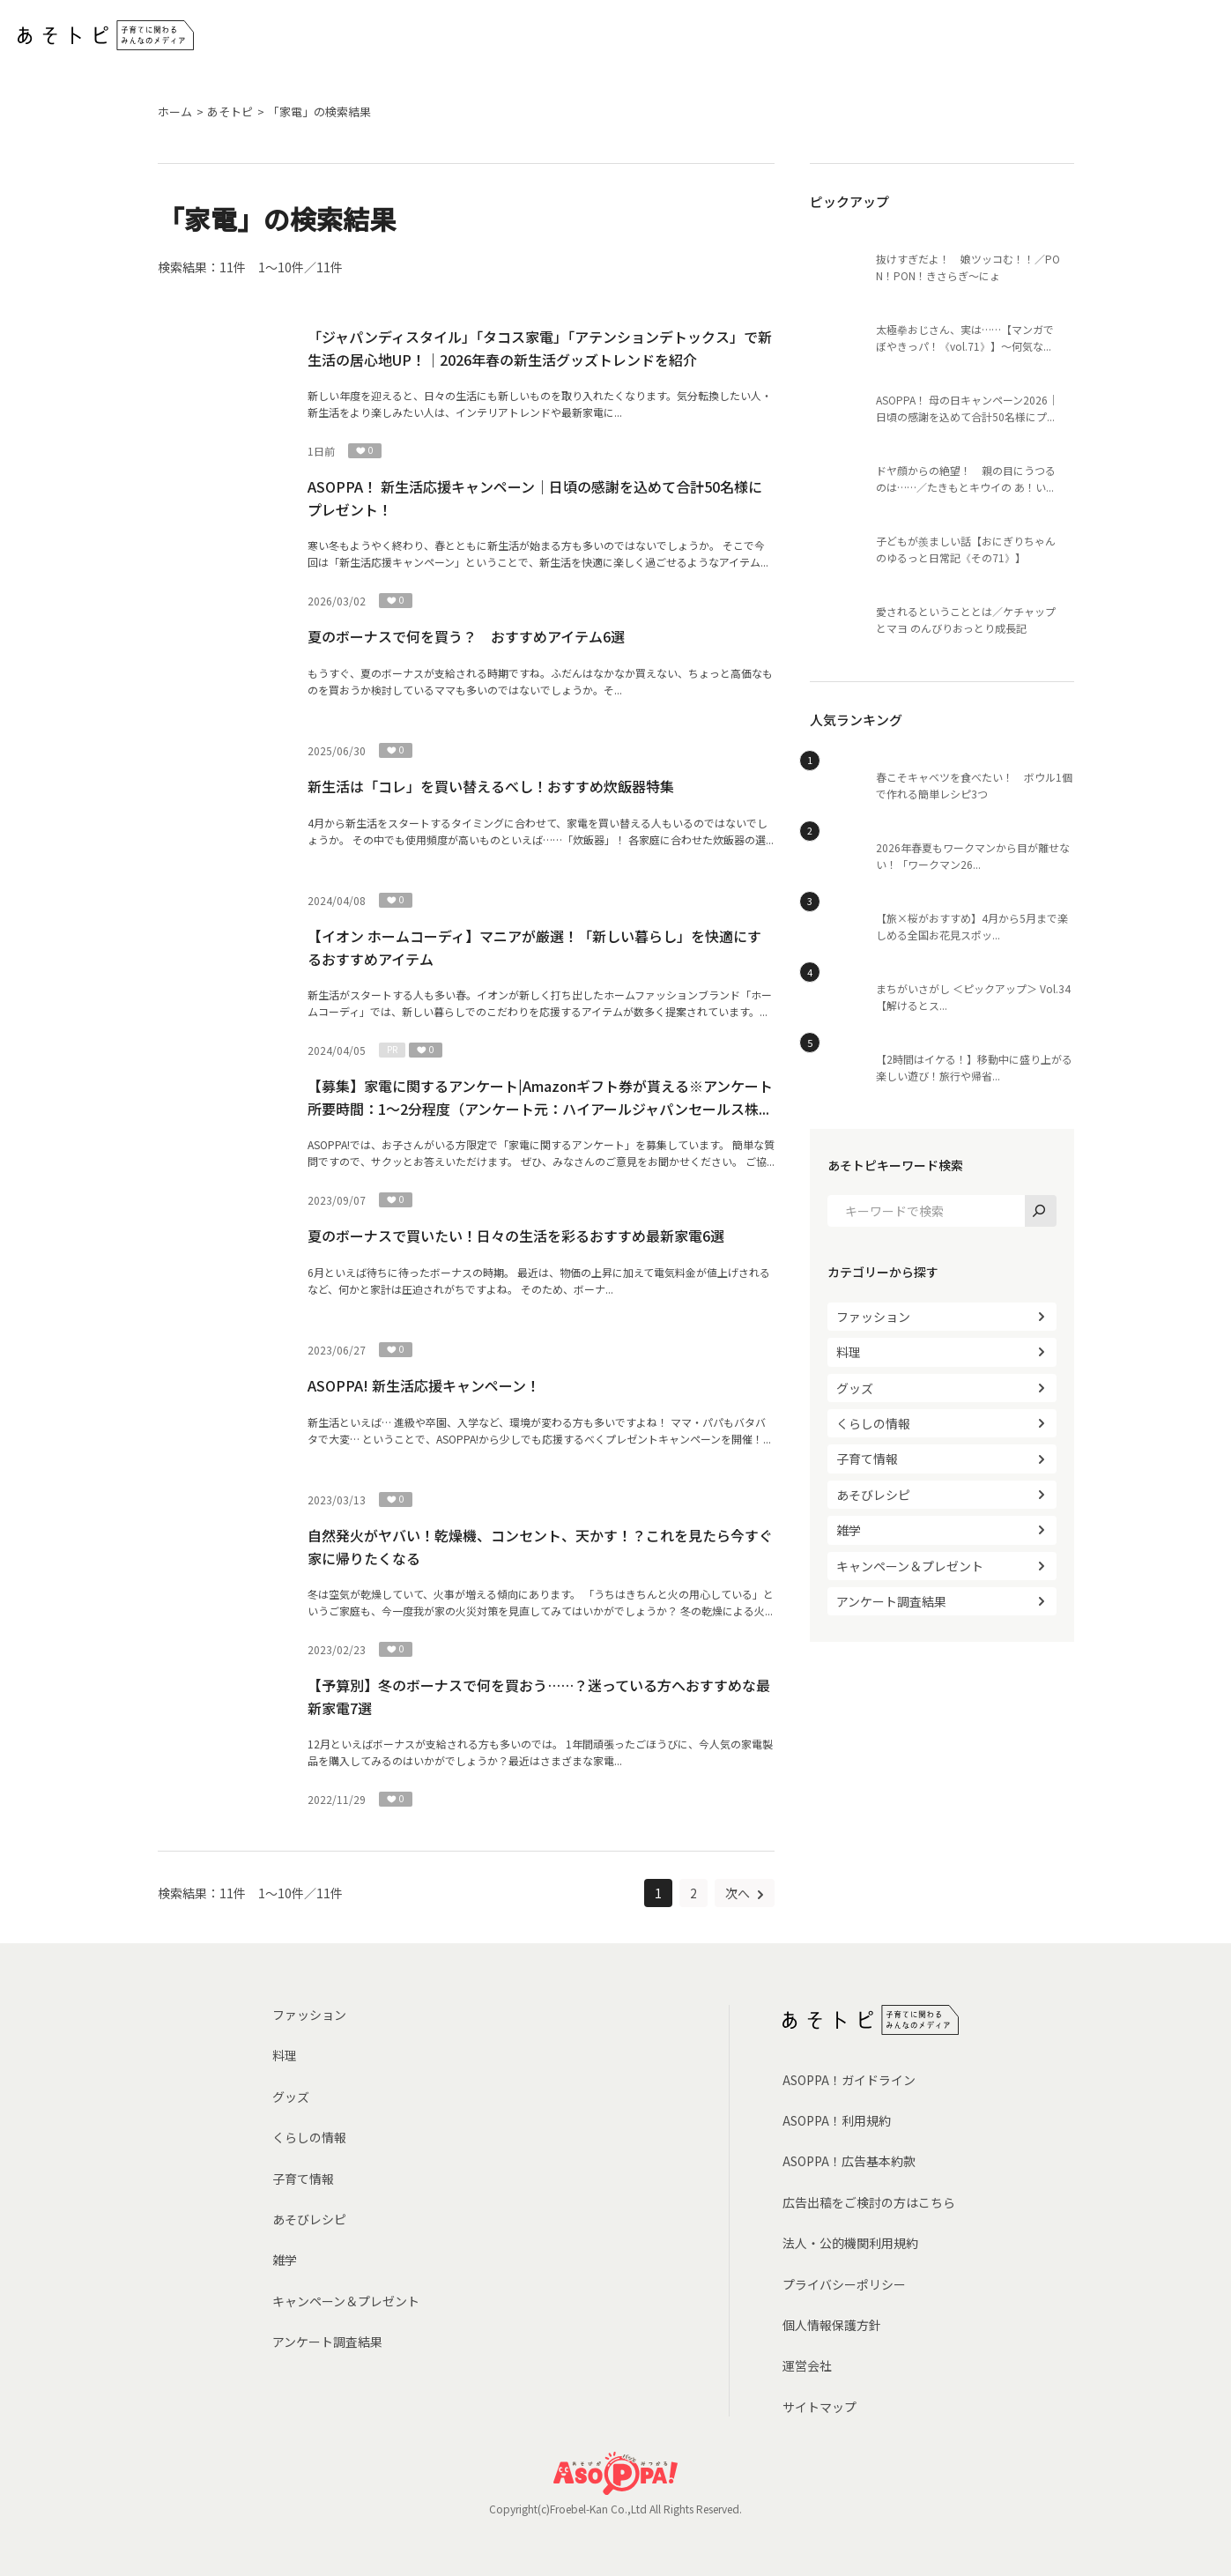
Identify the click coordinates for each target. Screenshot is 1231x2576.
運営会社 (807, 2365)
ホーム (175, 111)
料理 (848, 1352)
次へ (739, 1893)
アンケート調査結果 (891, 1601)
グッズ (854, 1388)
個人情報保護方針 (831, 2325)
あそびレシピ (873, 1494)
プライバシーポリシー (844, 2284)
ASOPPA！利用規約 (836, 2120)
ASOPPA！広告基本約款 (849, 2161)
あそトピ (230, 111)
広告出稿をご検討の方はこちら (868, 2202)
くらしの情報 (873, 1423)
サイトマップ (819, 2407)
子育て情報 (867, 1458)
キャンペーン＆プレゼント (909, 1566)
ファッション (873, 1316)
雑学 (848, 1530)
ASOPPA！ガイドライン (849, 2080)
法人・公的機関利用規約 (850, 2243)
